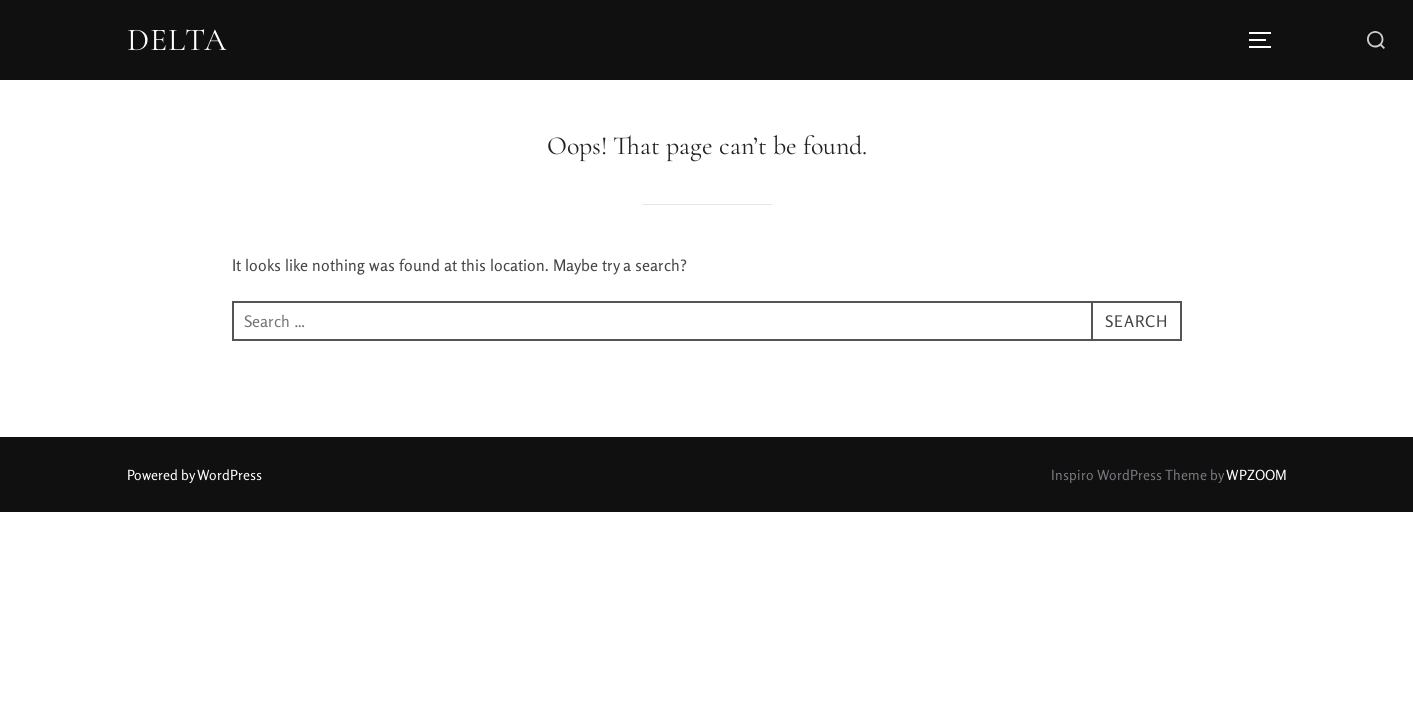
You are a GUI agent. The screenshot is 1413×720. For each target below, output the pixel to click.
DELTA (177, 40)
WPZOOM (1256, 474)
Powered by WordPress (194, 474)
